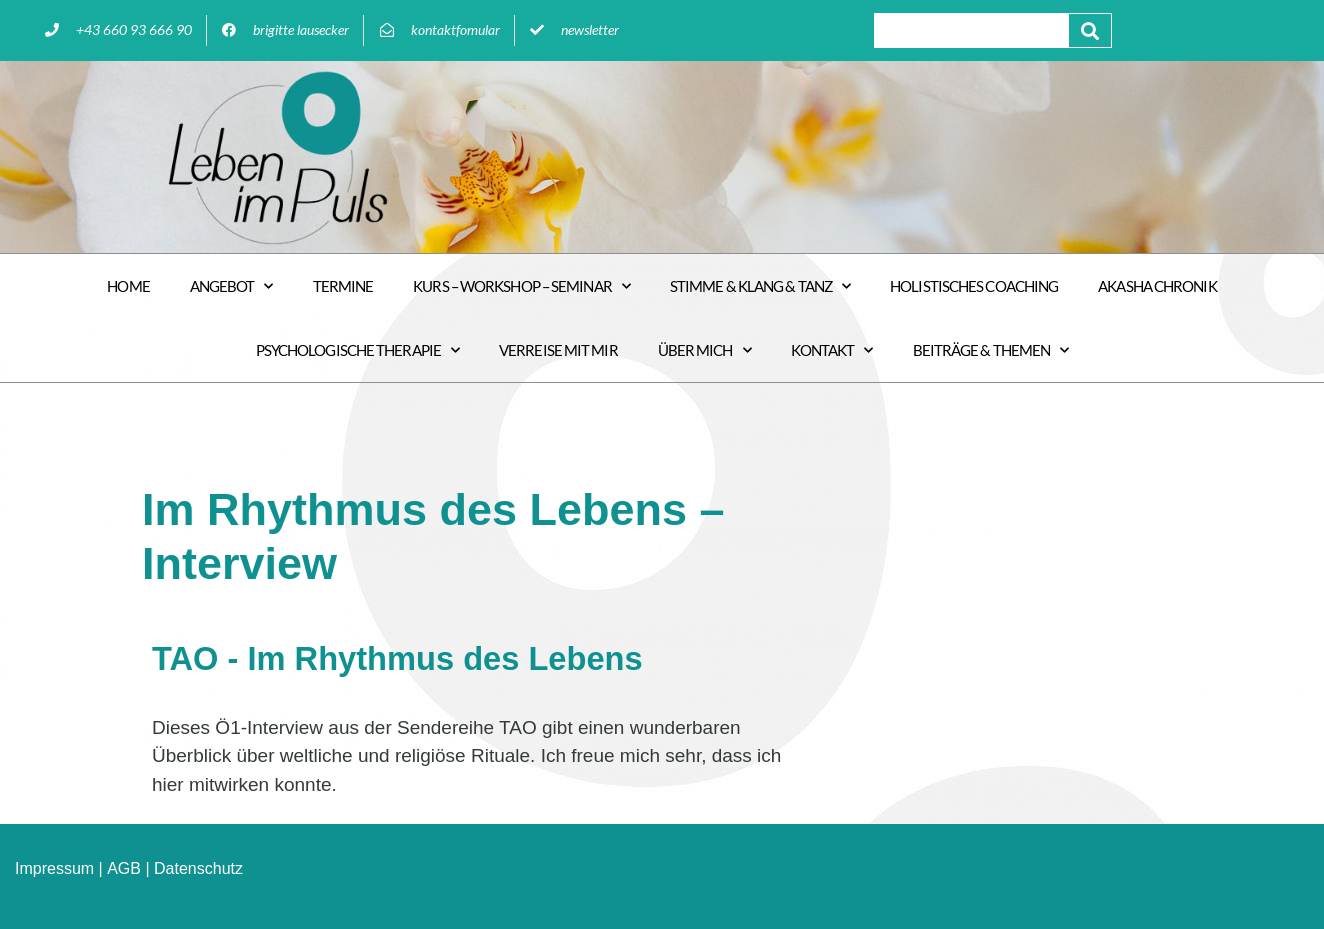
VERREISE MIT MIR (558, 350)
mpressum (56, 868)
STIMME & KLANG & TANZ (760, 286)
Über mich (704, 350)
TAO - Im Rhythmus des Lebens (402, 658)
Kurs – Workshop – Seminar (521, 286)
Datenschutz (198, 868)
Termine (343, 286)
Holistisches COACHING (974, 286)
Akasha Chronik (1157, 286)
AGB (124, 868)
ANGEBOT (231, 286)
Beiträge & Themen (991, 350)
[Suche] (1090, 30)
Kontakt (832, 350)
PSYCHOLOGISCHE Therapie (357, 350)
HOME (128, 286)
